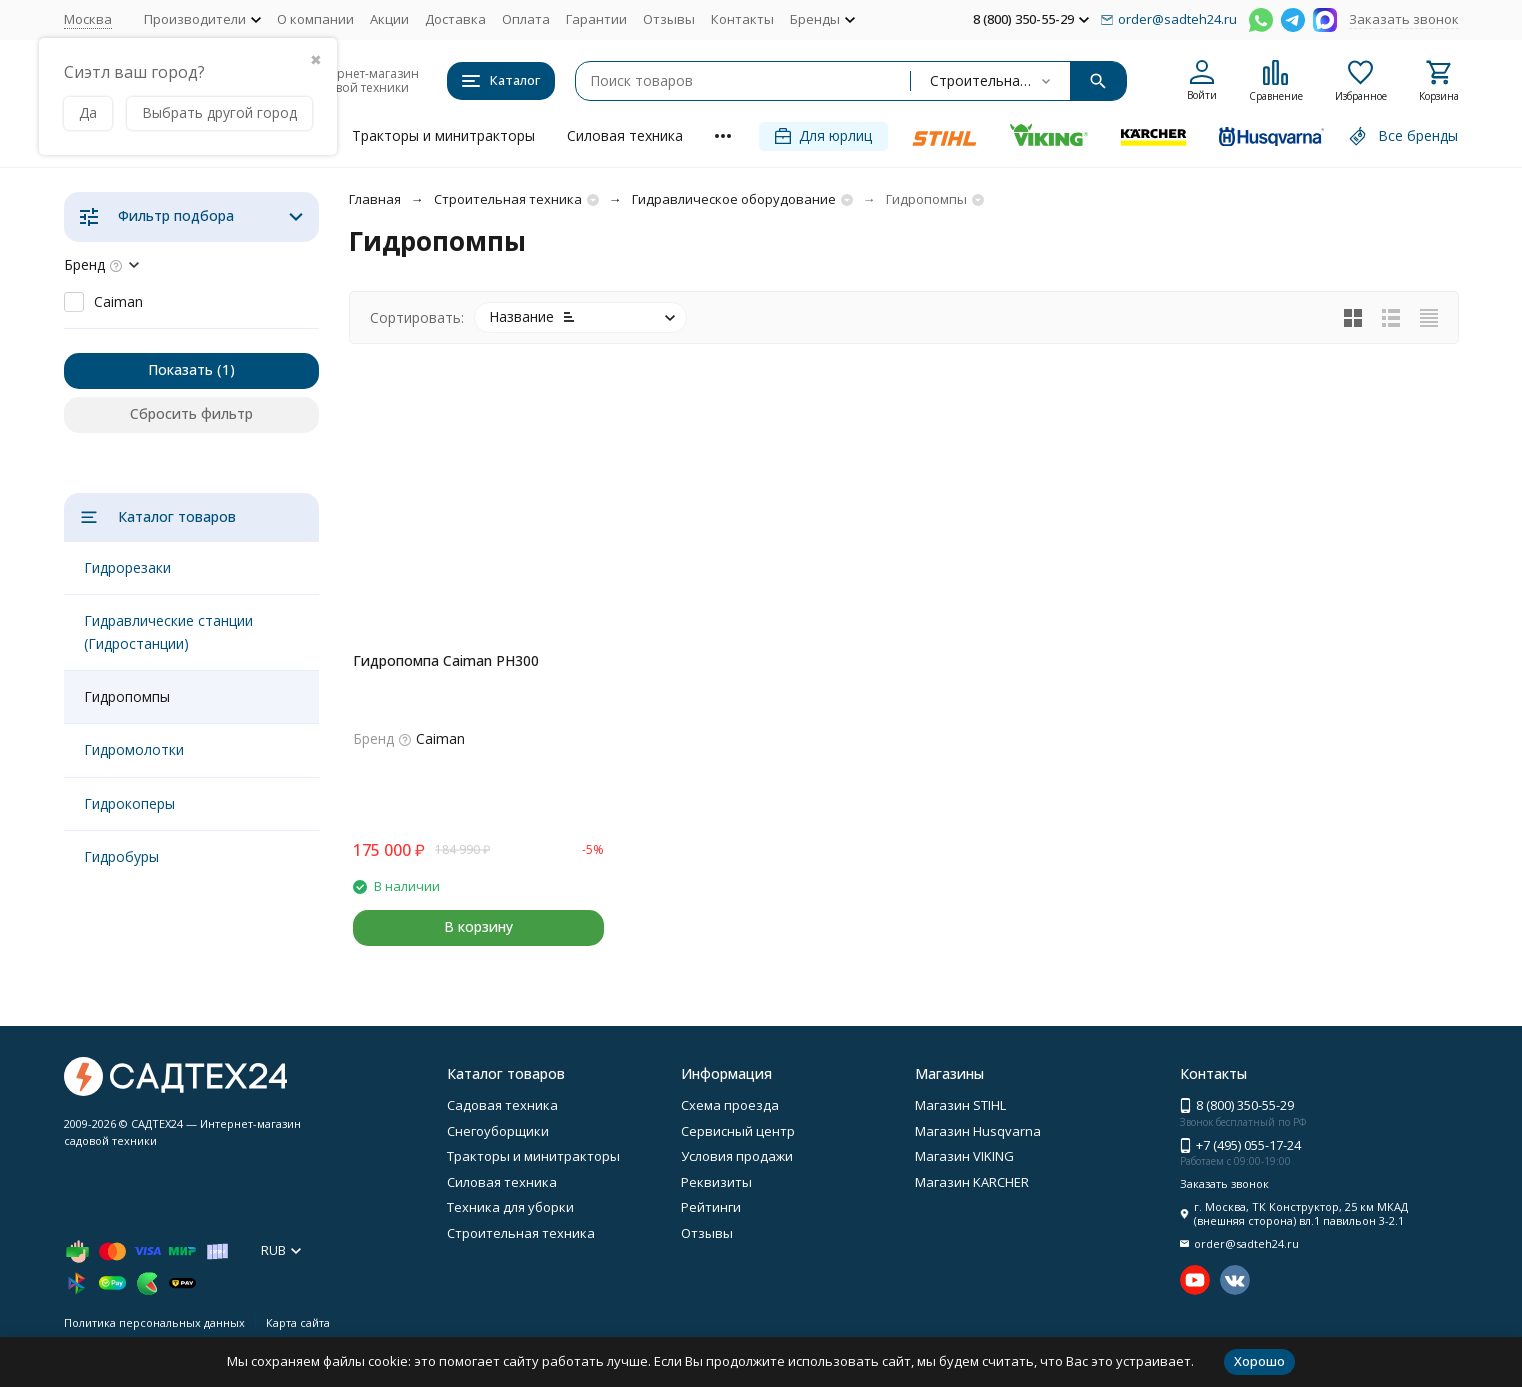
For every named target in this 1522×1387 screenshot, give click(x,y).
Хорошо (1259, 1361)
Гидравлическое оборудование (734, 199)
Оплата (526, 19)
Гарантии (596, 19)
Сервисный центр (738, 1131)
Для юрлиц (823, 135)
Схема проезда (730, 1105)
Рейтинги (711, 1207)
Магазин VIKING (964, 1156)
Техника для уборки (510, 1207)
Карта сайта (298, 1322)
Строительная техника (508, 199)
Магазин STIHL (960, 1105)
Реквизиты (716, 1182)
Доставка (455, 19)
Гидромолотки (134, 749)
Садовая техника (502, 1105)
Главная (375, 199)
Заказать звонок (1404, 19)
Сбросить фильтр (191, 413)
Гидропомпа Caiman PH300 (446, 660)
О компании (315, 19)
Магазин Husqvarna (978, 1131)
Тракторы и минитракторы (443, 135)
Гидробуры (121, 856)
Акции (389, 19)
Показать (180, 369)
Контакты (742, 19)
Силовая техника (625, 135)
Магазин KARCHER (972, 1182)
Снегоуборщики (498, 1131)
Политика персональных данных (154, 1322)
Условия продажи (737, 1156)
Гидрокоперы (129, 803)
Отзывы (669, 19)
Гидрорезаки (127, 567)
